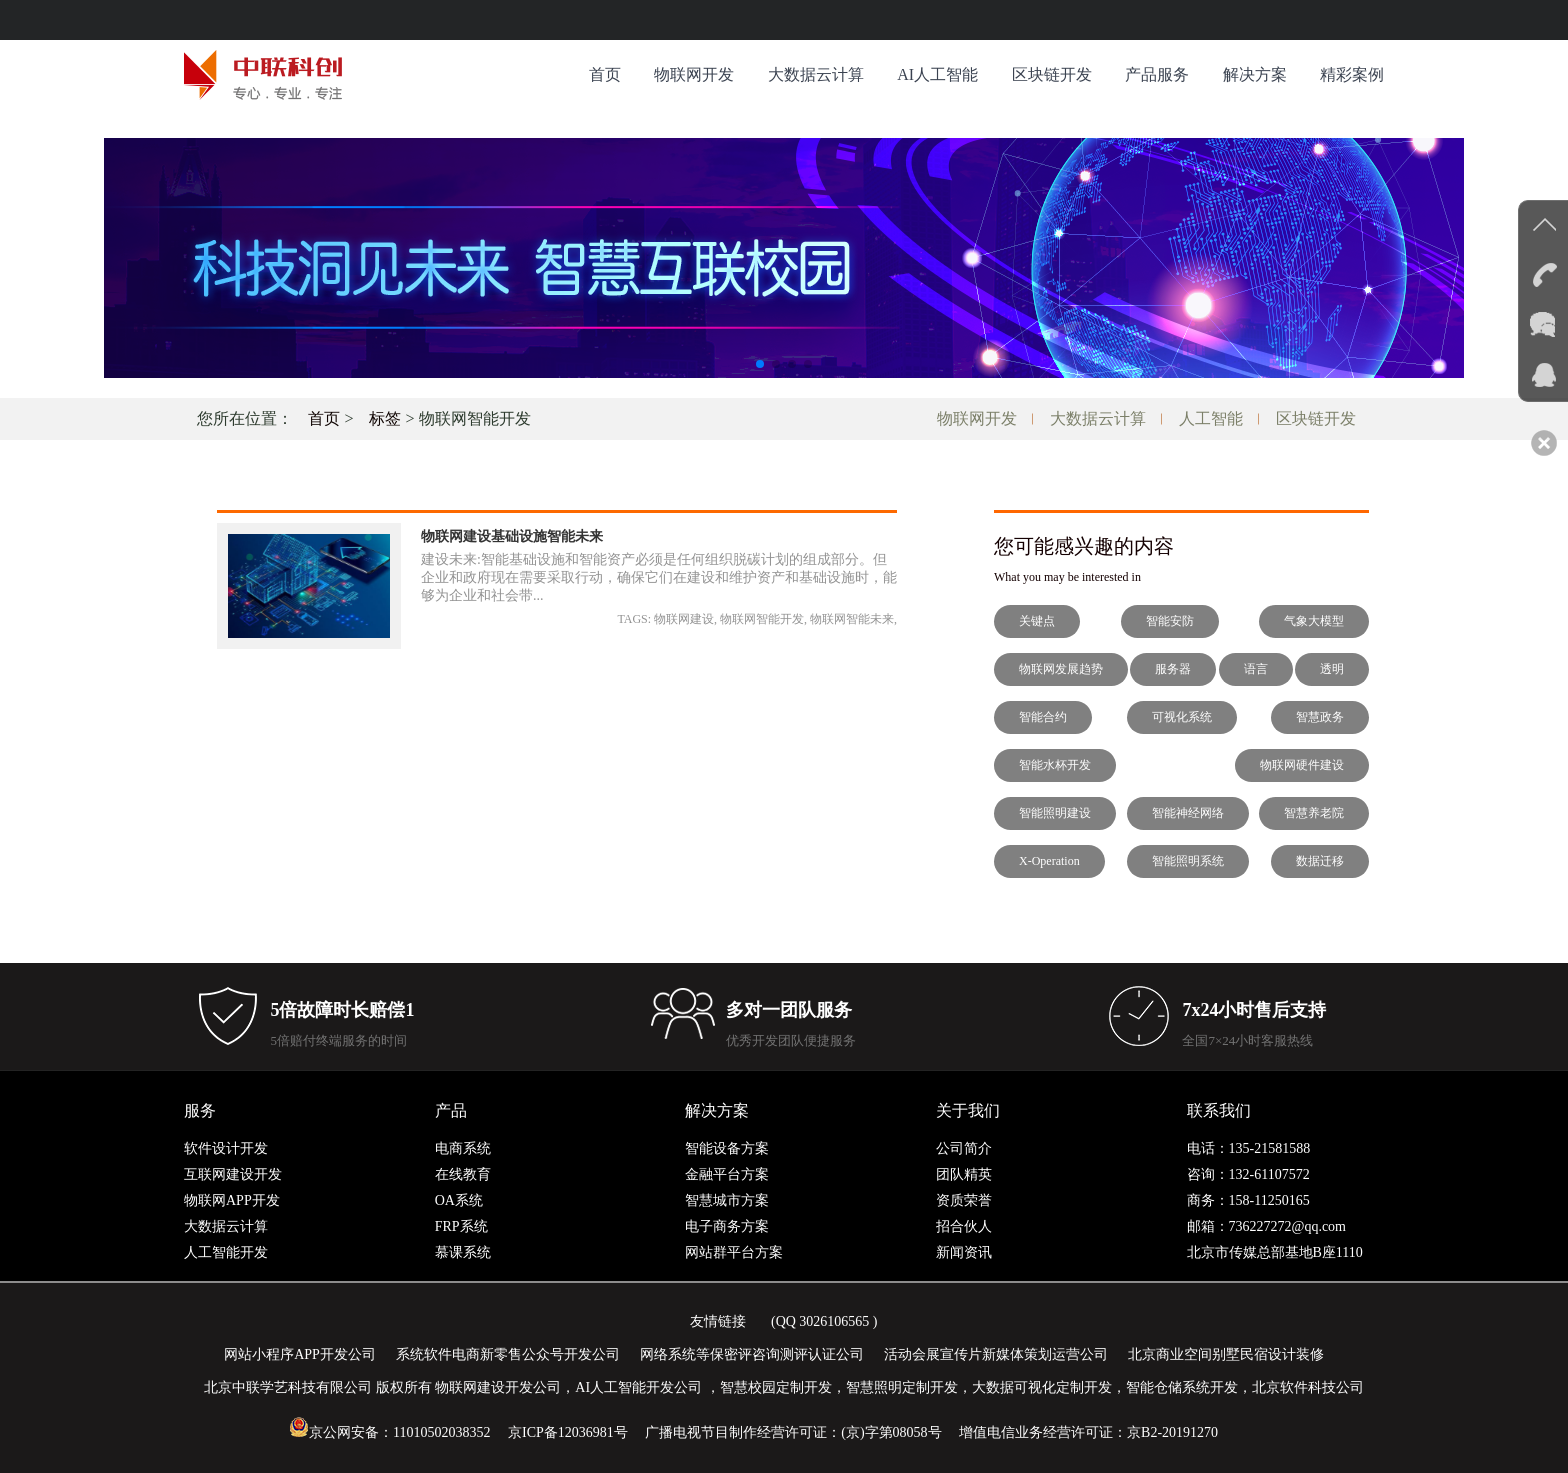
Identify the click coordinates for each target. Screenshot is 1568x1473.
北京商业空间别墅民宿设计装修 (1226, 1354)
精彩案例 (1352, 74)
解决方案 (1255, 74)
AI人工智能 (937, 74)
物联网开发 (694, 74)
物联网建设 (684, 619)
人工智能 (1211, 418)
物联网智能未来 (852, 619)
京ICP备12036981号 (568, 1432)
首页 (605, 74)
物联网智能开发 (762, 619)
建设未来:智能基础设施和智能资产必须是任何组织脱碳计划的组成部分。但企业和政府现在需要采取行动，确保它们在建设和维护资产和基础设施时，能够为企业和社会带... (659, 577)
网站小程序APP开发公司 (300, 1354)
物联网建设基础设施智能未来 (512, 536)
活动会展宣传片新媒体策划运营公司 (996, 1354)
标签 (385, 418)
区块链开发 (1052, 74)
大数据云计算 (816, 74)
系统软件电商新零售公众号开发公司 (508, 1354)
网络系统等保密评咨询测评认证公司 (752, 1354)
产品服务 (1157, 74)
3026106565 (834, 1321)
